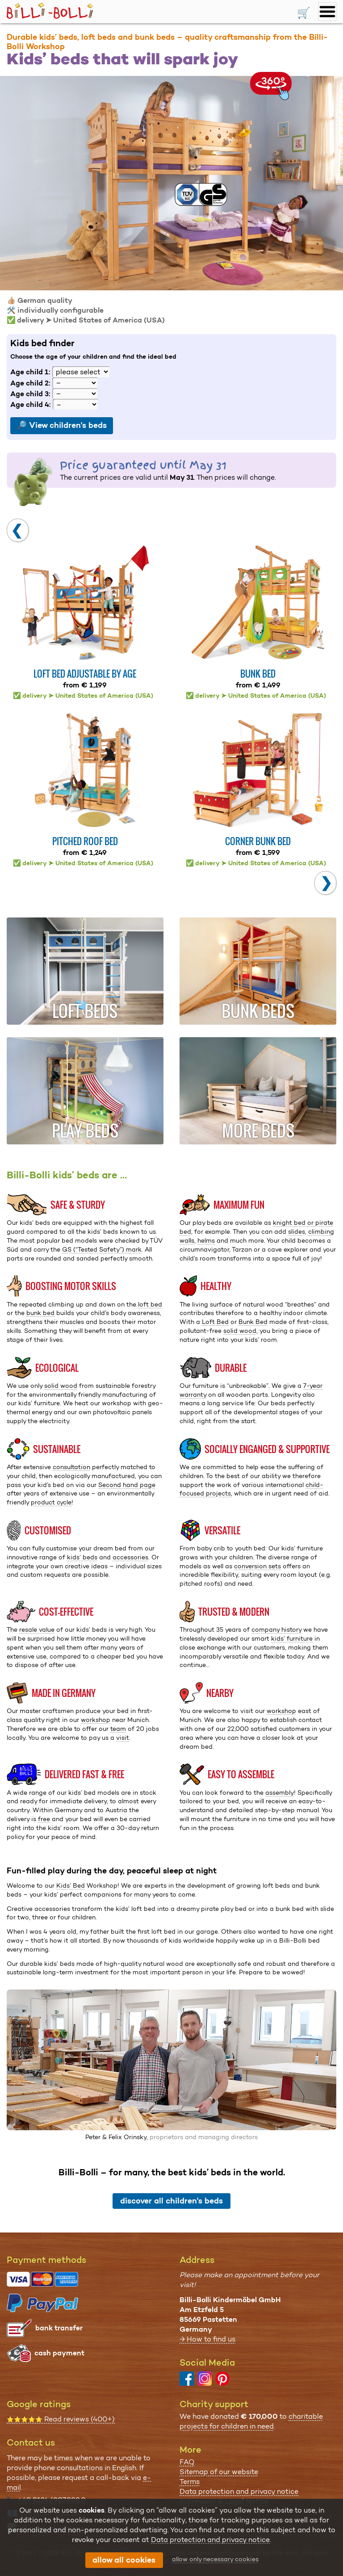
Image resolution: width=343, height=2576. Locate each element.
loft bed (150, 1304)
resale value (36, 1629)
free (44, 1819)
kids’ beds (82, 1557)
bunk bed (40, 1313)
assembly (279, 1793)
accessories (130, 1557)
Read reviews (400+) (61, 2419)
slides (296, 1231)
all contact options (52, 2528)
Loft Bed (215, 1322)
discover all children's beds (171, 2201)
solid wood (239, 1331)
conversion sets (257, 1566)
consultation (71, 1467)
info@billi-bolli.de (49, 2513)
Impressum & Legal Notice (224, 2501)
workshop (95, 1720)
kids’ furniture (292, 1638)
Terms (190, 2481)
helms (206, 1240)
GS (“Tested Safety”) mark (102, 1249)
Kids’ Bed (70, 1885)
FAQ (187, 2462)
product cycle (51, 1502)
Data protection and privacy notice (239, 2491)
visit (122, 1738)
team (118, 1729)
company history (276, 1629)
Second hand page (126, 1485)
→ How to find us (207, 2339)
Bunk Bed (253, 1322)
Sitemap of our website (219, 2471)
